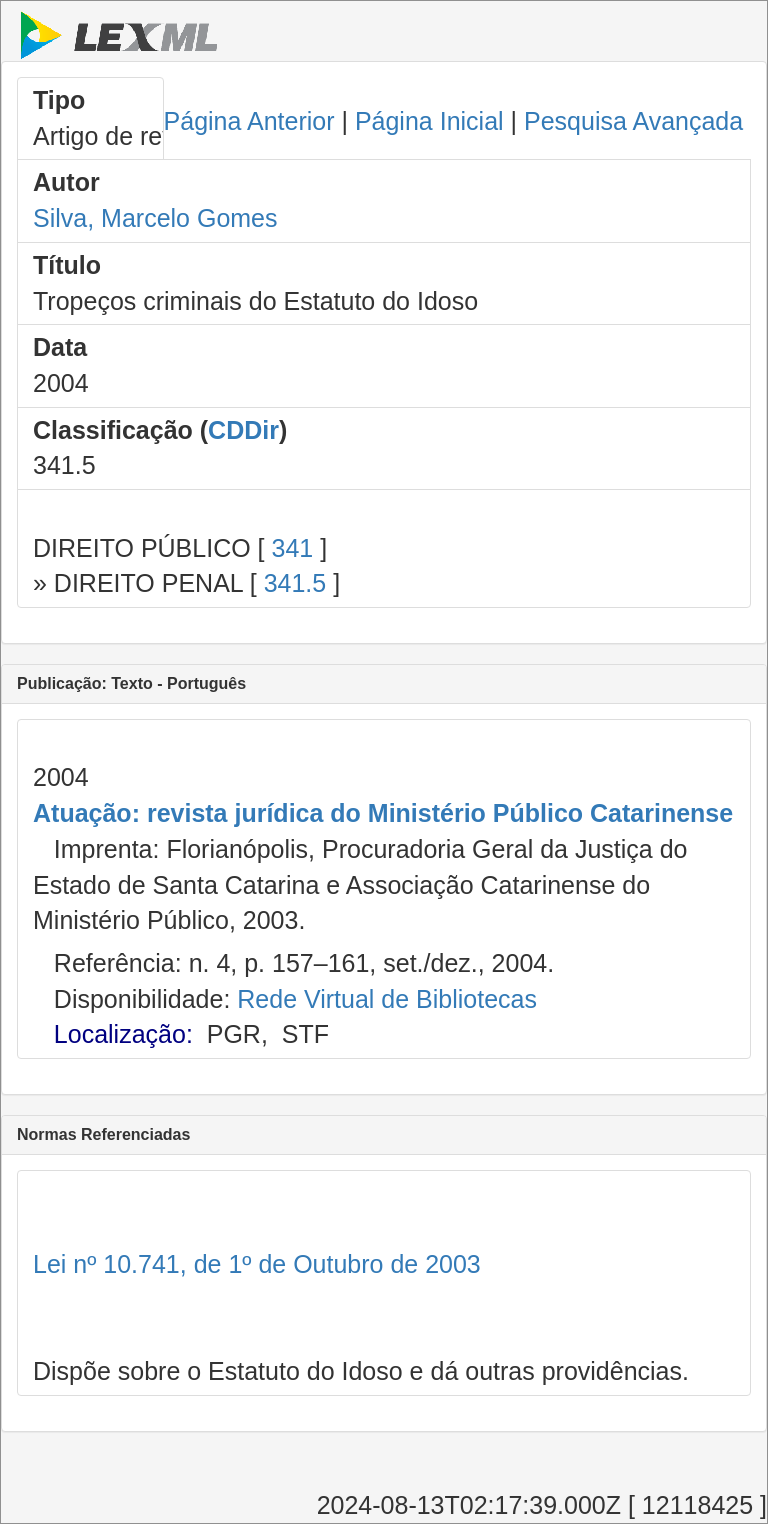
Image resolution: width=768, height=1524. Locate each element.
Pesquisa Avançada (633, 121)
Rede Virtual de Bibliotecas (387, 999)
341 (292, 548)
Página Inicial (429, 121)
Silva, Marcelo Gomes (155, 218)
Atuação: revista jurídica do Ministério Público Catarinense (383, 813)
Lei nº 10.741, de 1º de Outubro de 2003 (257, 1264)
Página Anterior (249, 121)
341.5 (295, 583)
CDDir (243, 430)
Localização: (123, 1034)
